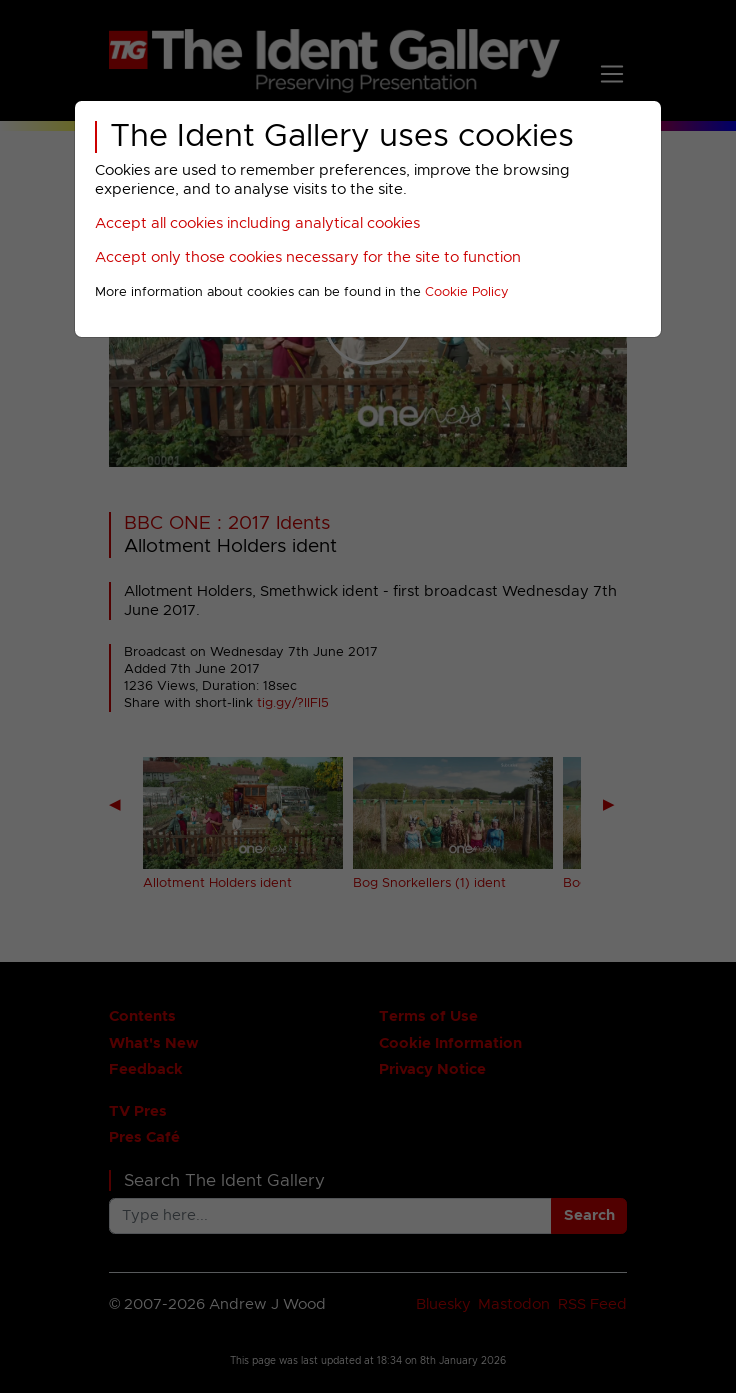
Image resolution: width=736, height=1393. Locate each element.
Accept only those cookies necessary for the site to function (308, 257)
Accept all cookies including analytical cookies (257, 223)
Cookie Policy (467, 292)
